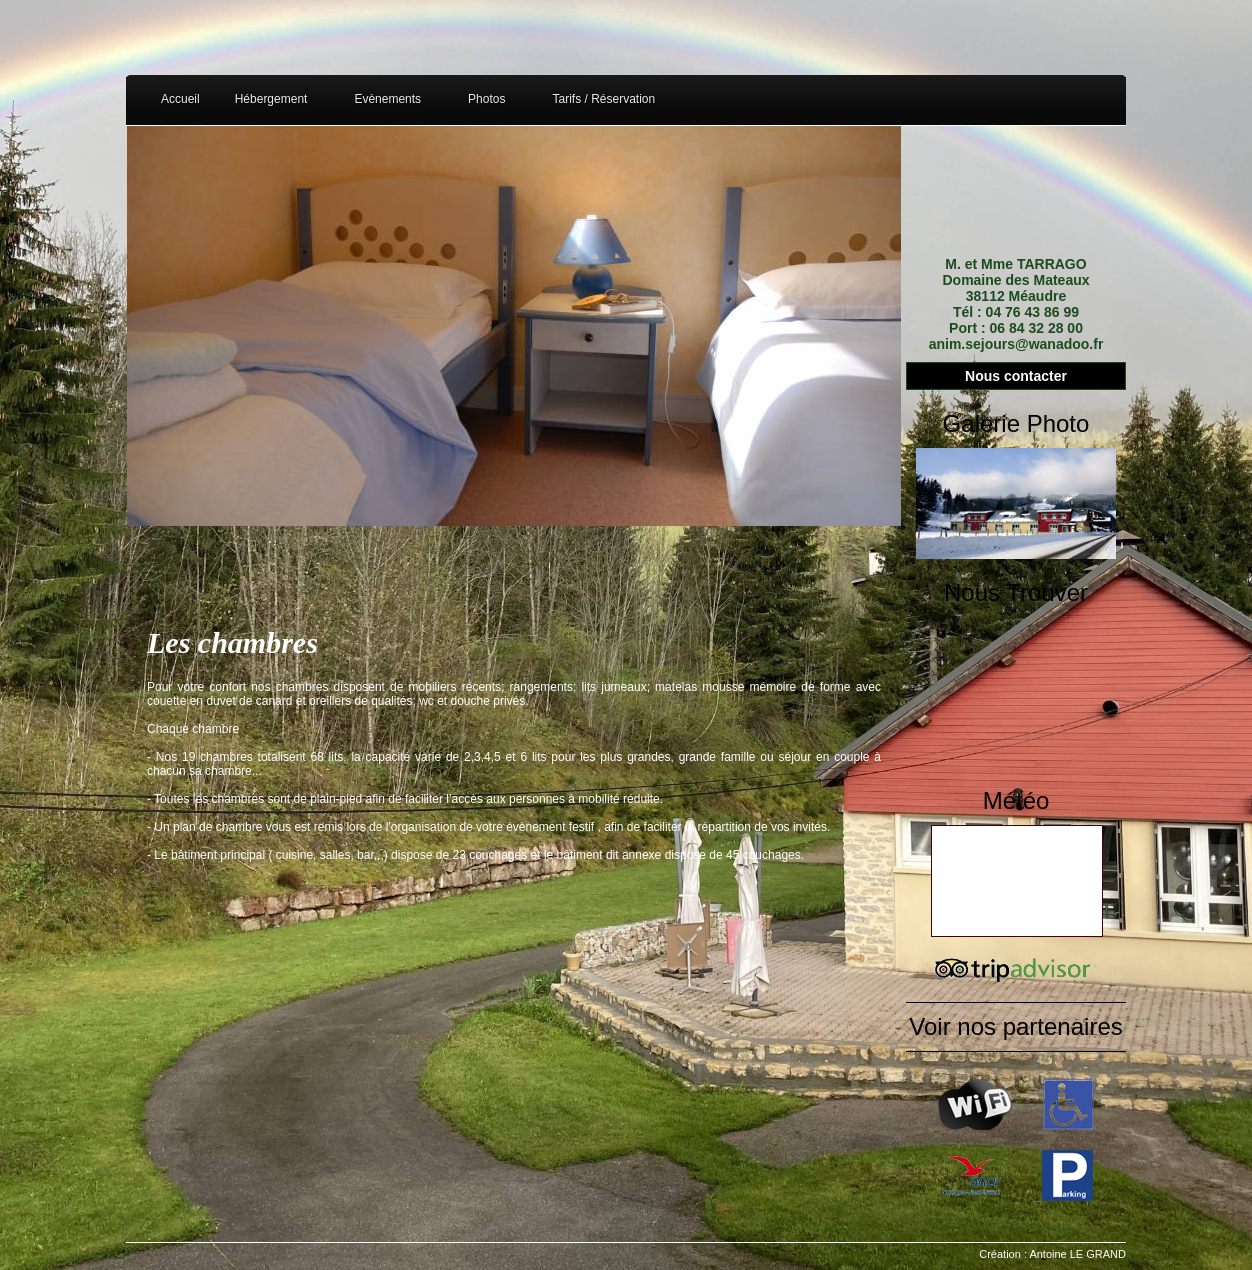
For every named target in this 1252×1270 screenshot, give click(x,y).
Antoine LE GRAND (1077, 1254)
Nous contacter (1016, 376)
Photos (486, 99)
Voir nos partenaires (1015, 1026)
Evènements (387, 99)
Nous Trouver (1016, 592)
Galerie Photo (1016, 423)
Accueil (180, 99)
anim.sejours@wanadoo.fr (1016, 344)
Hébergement (271, 99)
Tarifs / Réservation (603, 99)
